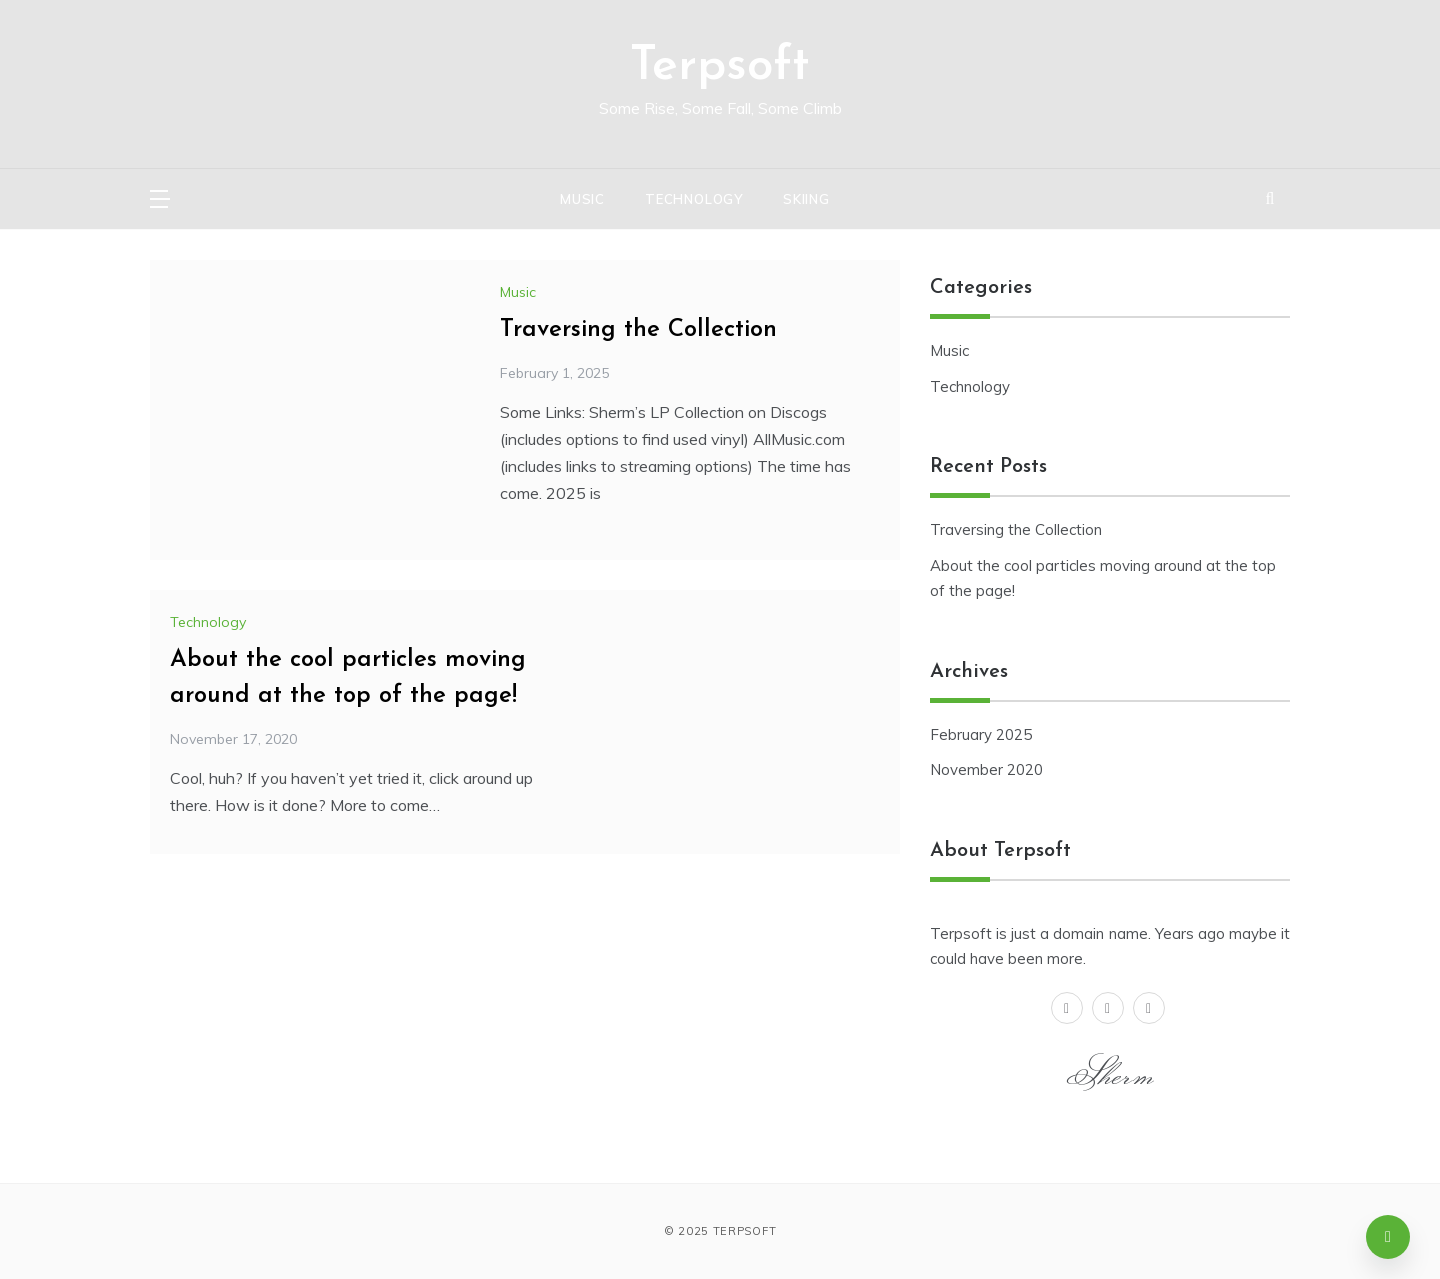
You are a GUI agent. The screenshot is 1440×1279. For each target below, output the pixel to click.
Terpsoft (720, 67)
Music (582, 199)
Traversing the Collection (638, 330)
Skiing (806, 199)
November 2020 (986, 769)
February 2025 (981, 734)
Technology (694, 199)
